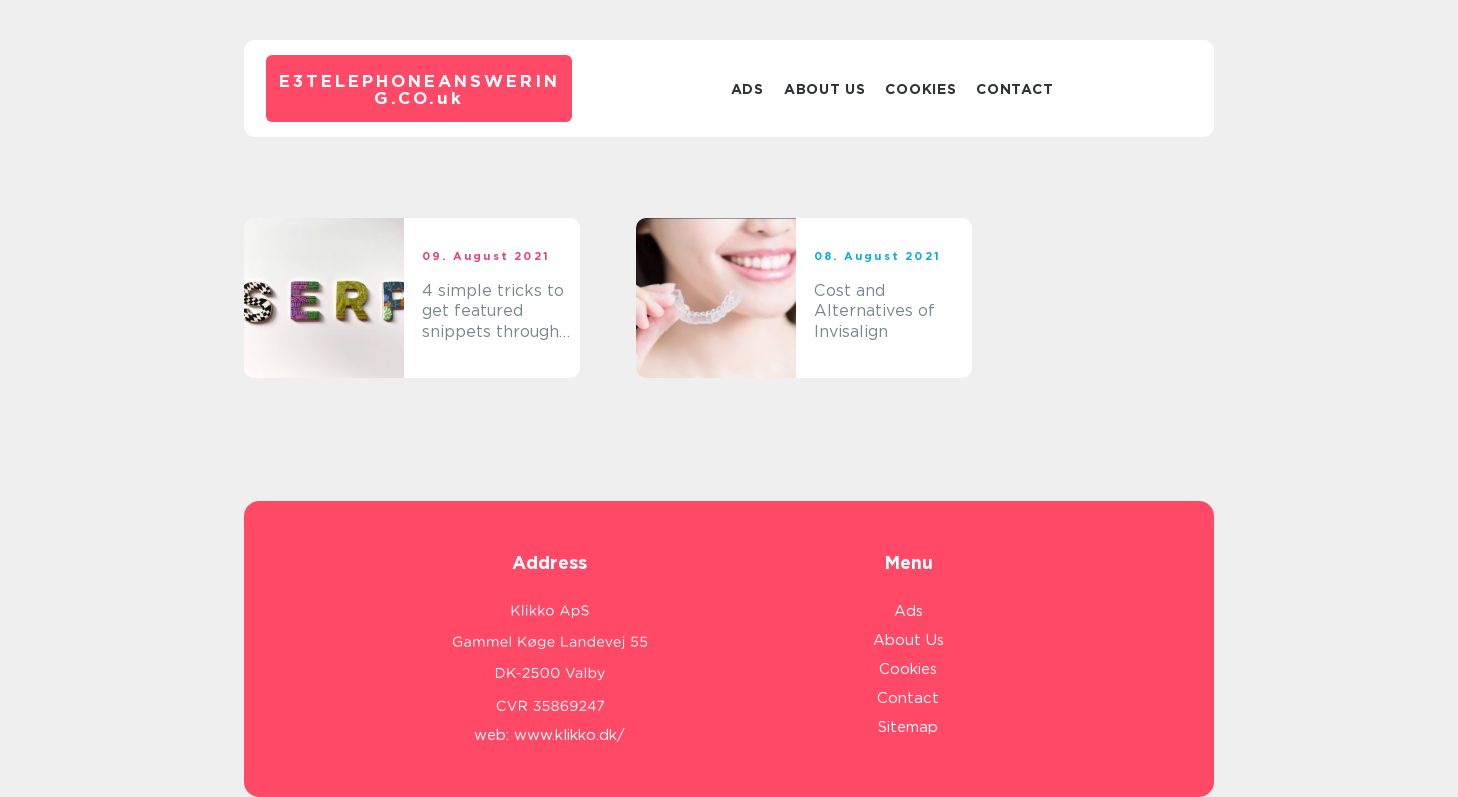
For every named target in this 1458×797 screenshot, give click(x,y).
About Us (825, 89)
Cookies (920, 89)
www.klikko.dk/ (569, 735)
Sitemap (908, 727)
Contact (1014, 89)
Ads (747, 89)
